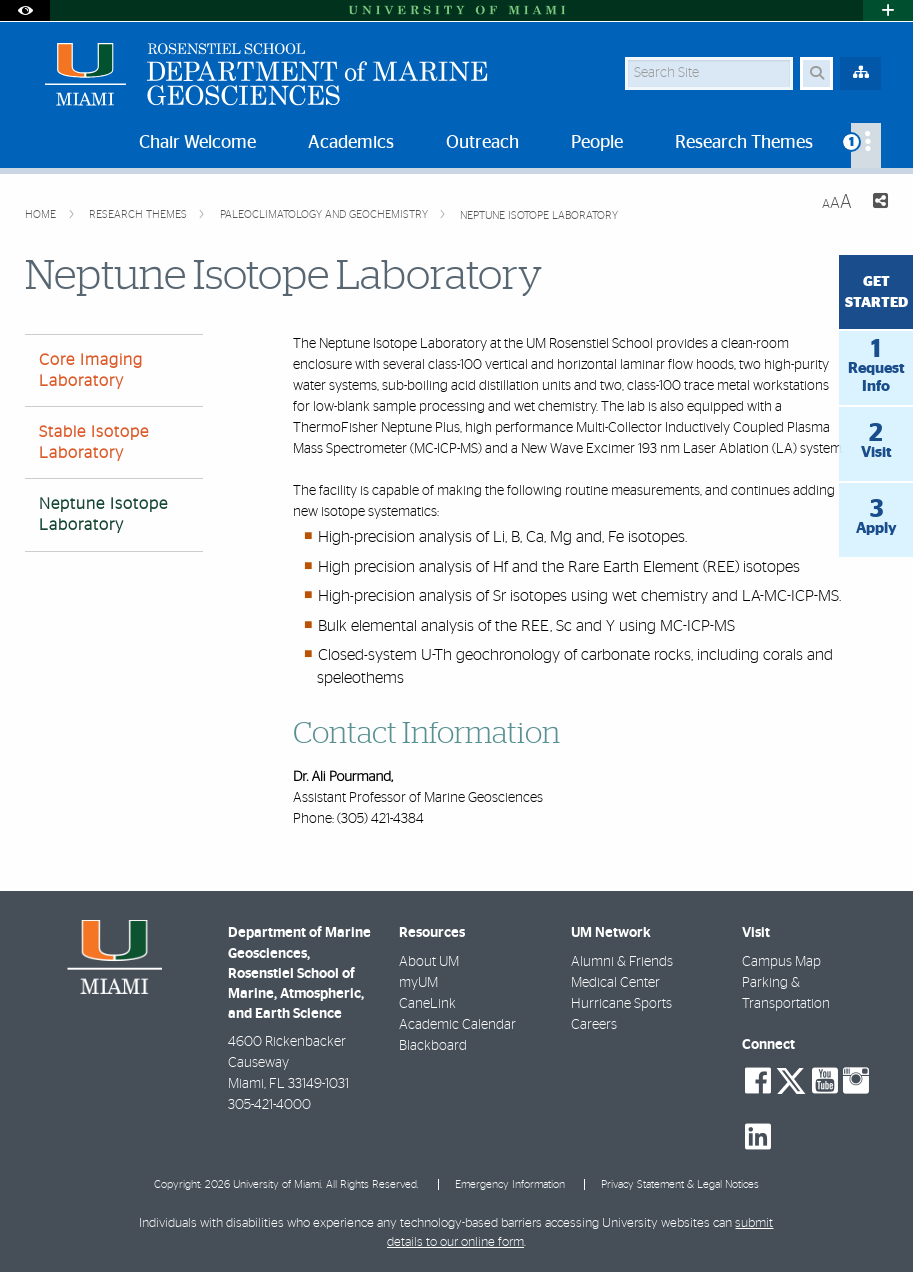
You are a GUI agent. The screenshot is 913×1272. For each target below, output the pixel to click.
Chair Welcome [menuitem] (197, 143)
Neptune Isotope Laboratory (539, 215)
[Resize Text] (837, 202)
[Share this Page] (878, 203)
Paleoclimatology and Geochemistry (325, 214)
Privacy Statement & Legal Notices (680, 1184)
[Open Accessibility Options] (25, 10)
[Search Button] (816, 73)
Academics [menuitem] (351, 143)
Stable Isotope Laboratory (94, 442)
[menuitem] (866, 145)
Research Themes (139, 214)
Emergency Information (510, 1184)
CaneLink (427, 1004)
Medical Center (615, 983)
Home (42, 214)
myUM (418, 983)
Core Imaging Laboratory (91, 370)
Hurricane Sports (621, 1004)
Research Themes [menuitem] (744, 143)
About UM (429, 962)
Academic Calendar (457, 1025)
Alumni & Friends (622, 962)
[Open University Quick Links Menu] (888, 10)
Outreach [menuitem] (482, 143)
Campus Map (781, 962)
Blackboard (433, 1046)
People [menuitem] (597, 143)
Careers (594, 1025)
